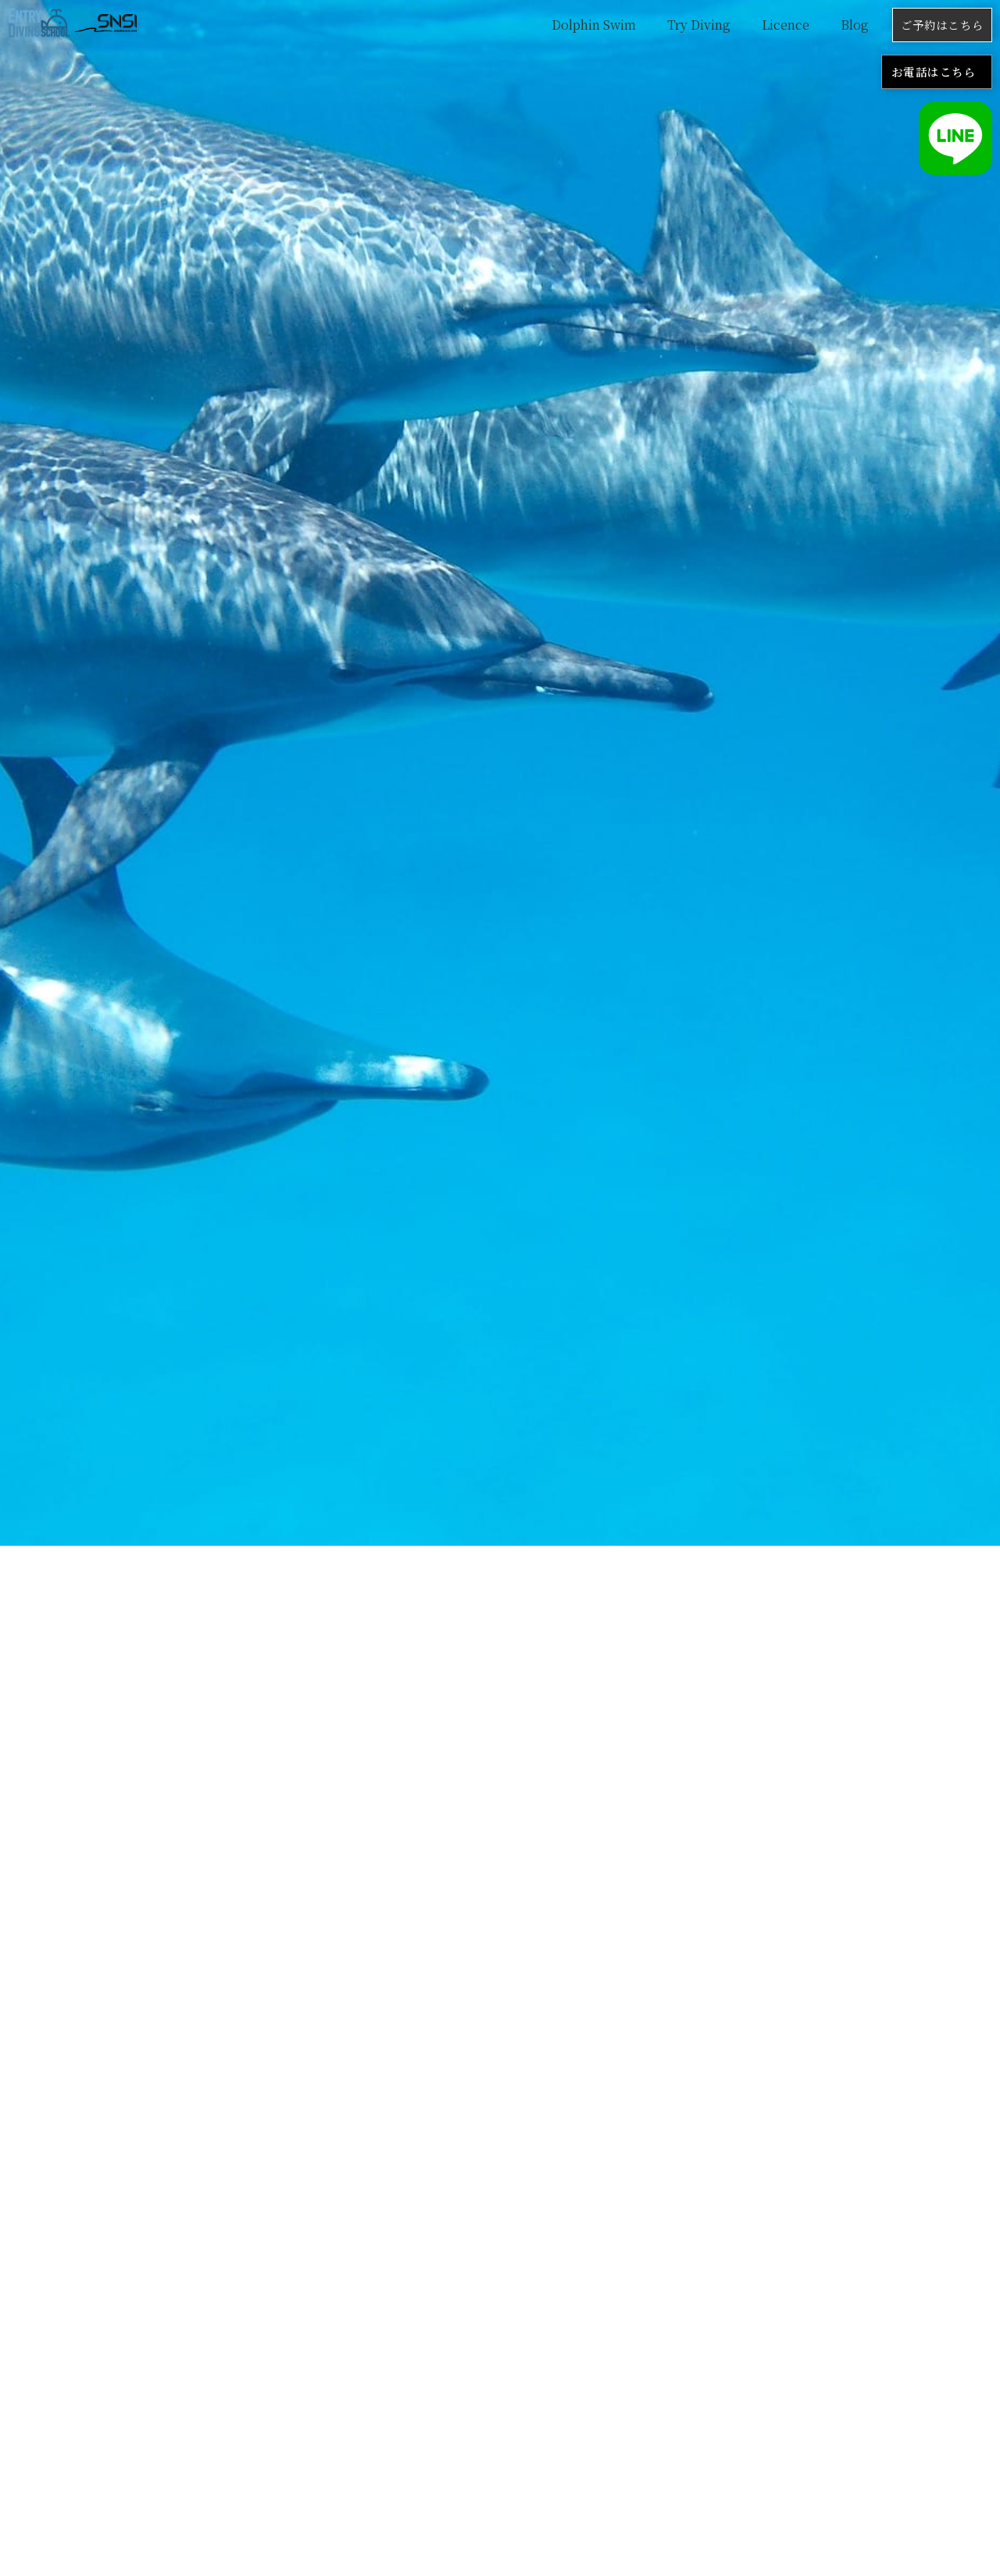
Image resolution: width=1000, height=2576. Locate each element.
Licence (785, 25)
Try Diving (698, 25)
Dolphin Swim (594, 25)
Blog (855, 25)
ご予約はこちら (942, 24)
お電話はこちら (933, 71)
